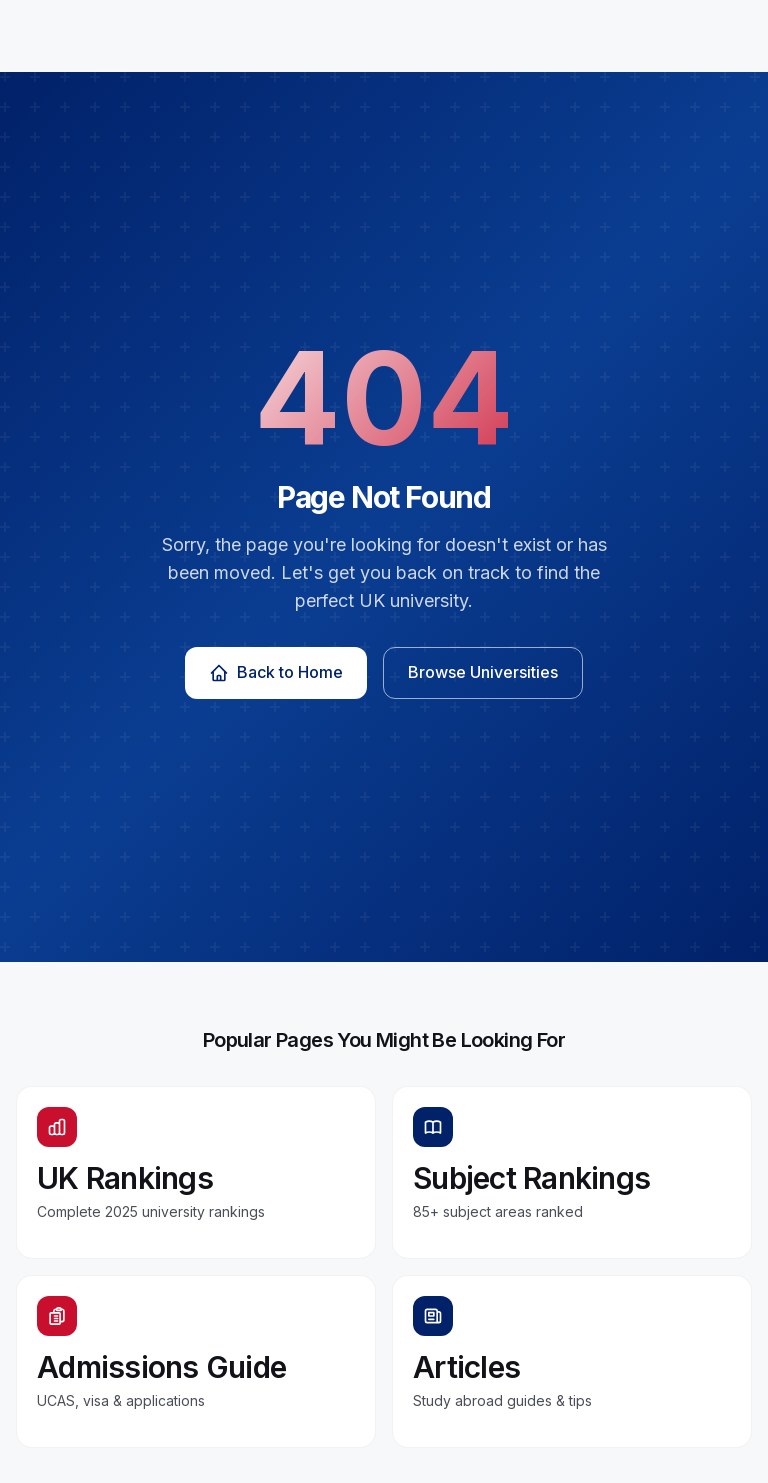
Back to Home (276, 672)
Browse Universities (483, 672)
